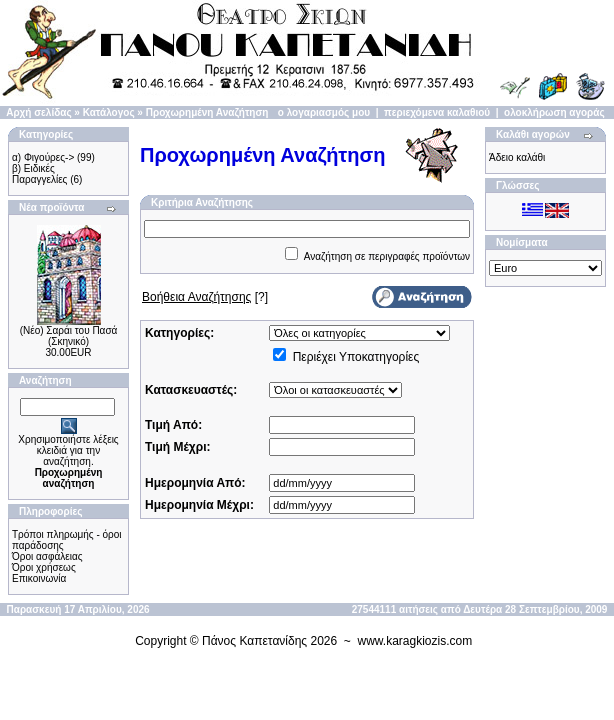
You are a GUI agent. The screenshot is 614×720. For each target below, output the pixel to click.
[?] (205, 297)
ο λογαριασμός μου (324, 112)
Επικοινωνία (39, 578)
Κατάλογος (109, 112)
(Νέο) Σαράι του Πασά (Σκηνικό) (69, 336)
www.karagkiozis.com (415, 641)
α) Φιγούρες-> (43, 157)
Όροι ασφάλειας (47, 556)
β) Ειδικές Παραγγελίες (39, 174)
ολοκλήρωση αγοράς (554, 112)
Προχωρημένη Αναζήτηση (207, 112)
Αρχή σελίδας (38, 112)
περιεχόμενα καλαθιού (437, 112)
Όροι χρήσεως (44, 567)
